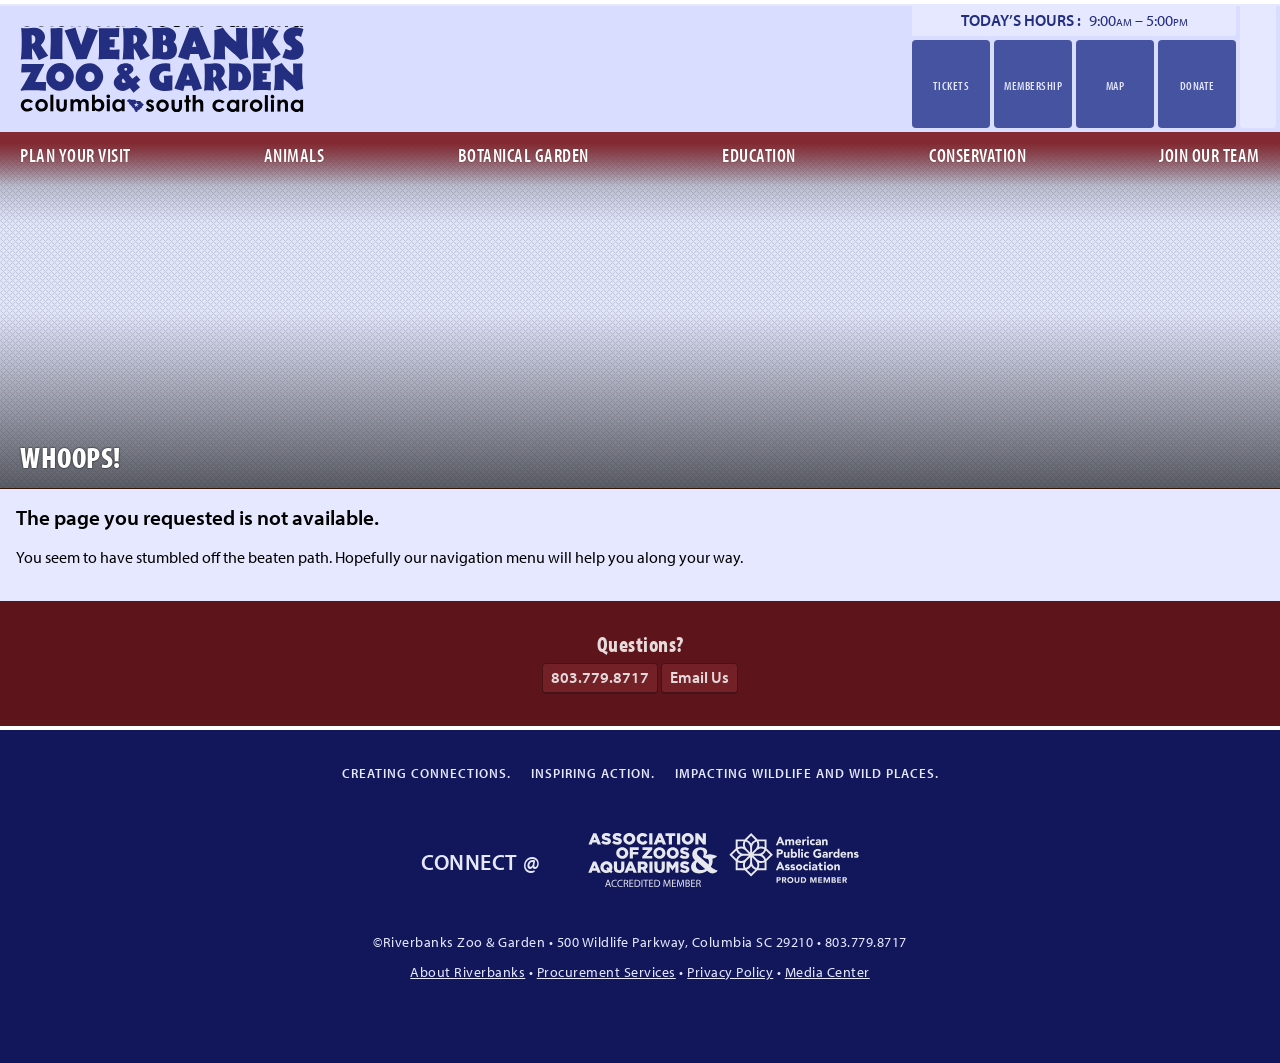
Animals (294, 155)
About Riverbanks (467, 971)
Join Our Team (1209, 155)
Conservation (977, 155)
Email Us (699, 677)
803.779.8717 (600, 677)
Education (759, 155)
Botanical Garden (523, 155)
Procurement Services (606, 971)
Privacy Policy (730, 971)
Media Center (827, 971)
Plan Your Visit (75, 155)
